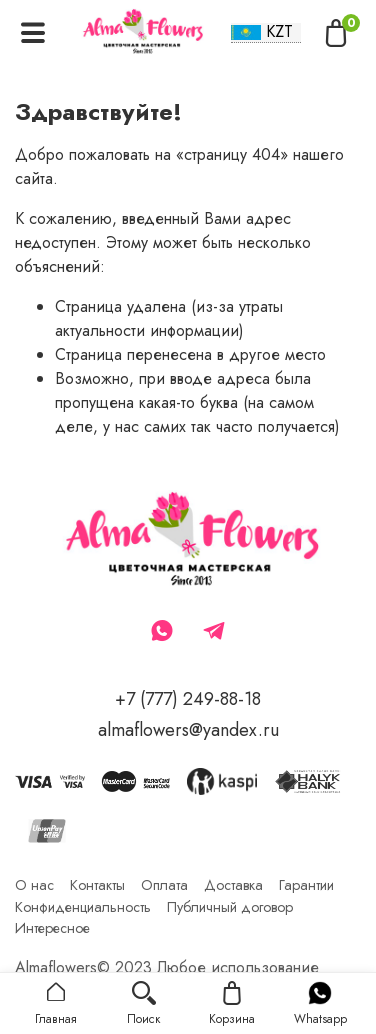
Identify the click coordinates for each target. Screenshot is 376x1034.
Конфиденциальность (83, 907)
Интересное (52, 928)
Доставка (233, 885)
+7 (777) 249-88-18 (188, 699)
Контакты (97, 885)
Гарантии (306, 885)
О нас (34, 885)
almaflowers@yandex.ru (188, 730)
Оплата (164, 885)
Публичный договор (230, 907)
